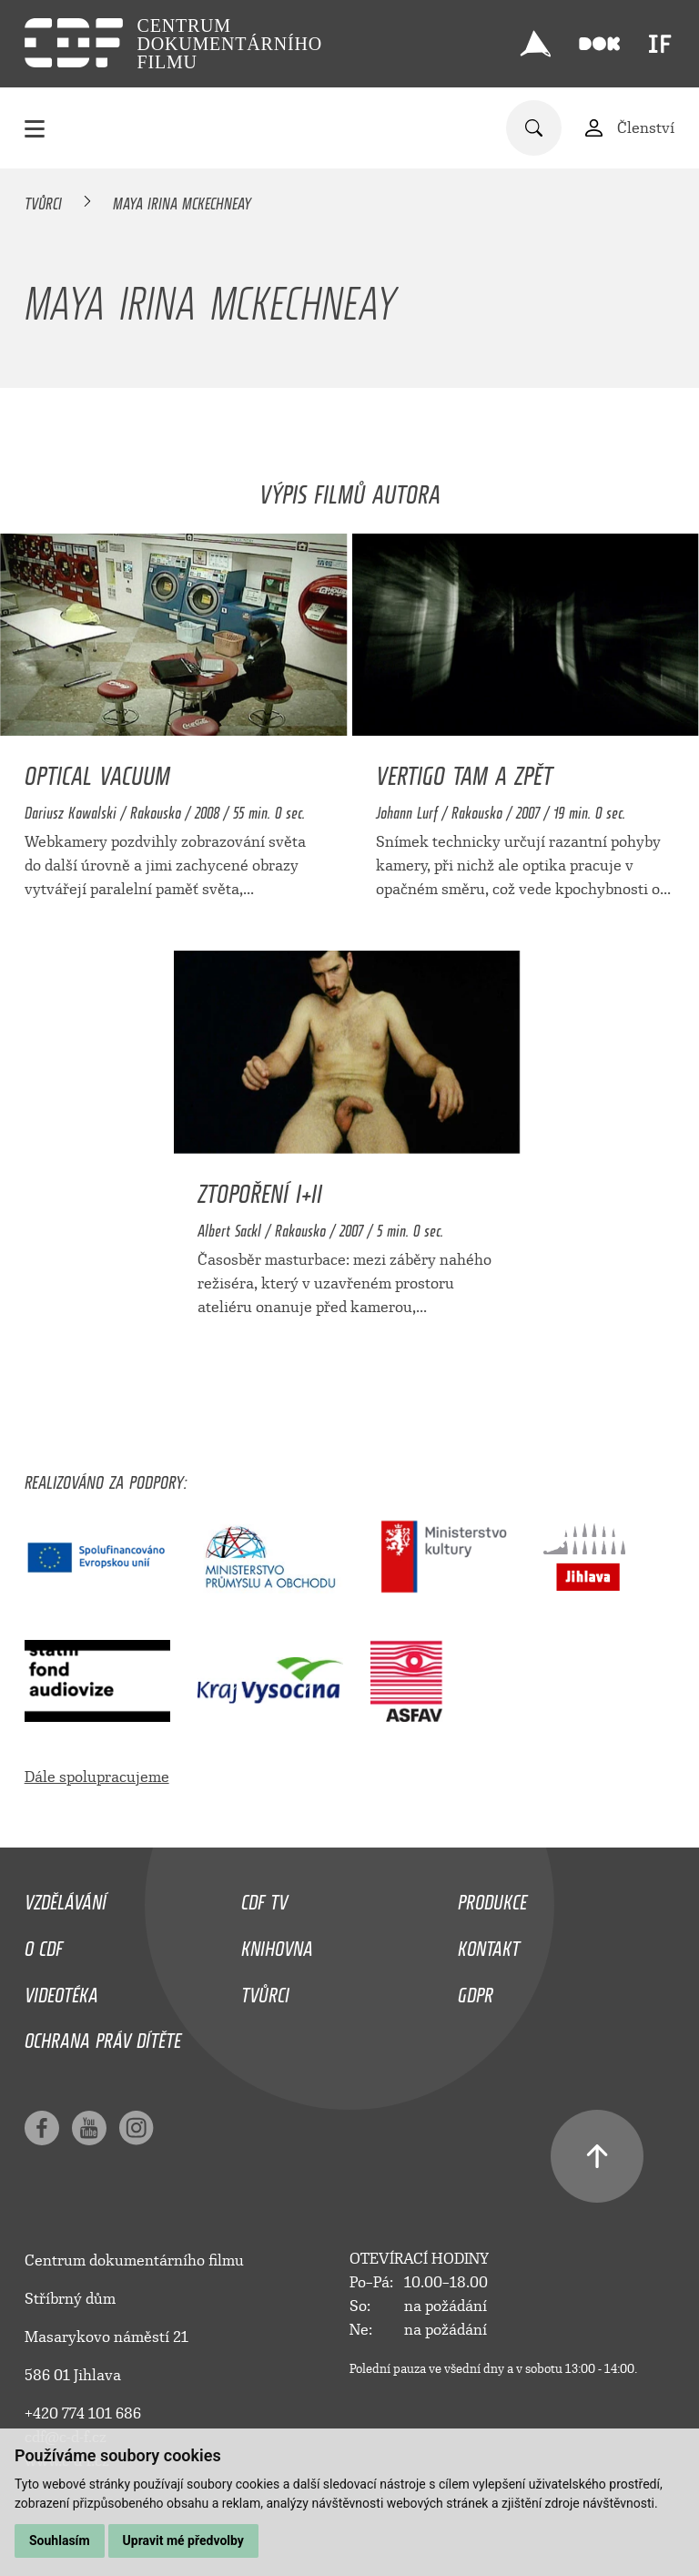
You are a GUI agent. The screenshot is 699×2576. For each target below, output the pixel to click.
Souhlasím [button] (59, 2540)
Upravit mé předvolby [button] (183, 2540)
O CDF (44, 1944)
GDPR (475, 1990)
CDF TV (264, 1898)
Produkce (492, 1898)
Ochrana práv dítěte (103, 2036)
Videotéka (61, 1990)
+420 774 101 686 (83, 2413)
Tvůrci (43, 200)
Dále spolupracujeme (97, 1777)
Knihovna (277, 1944)
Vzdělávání (65, 1898)
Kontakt (489, 1944)
